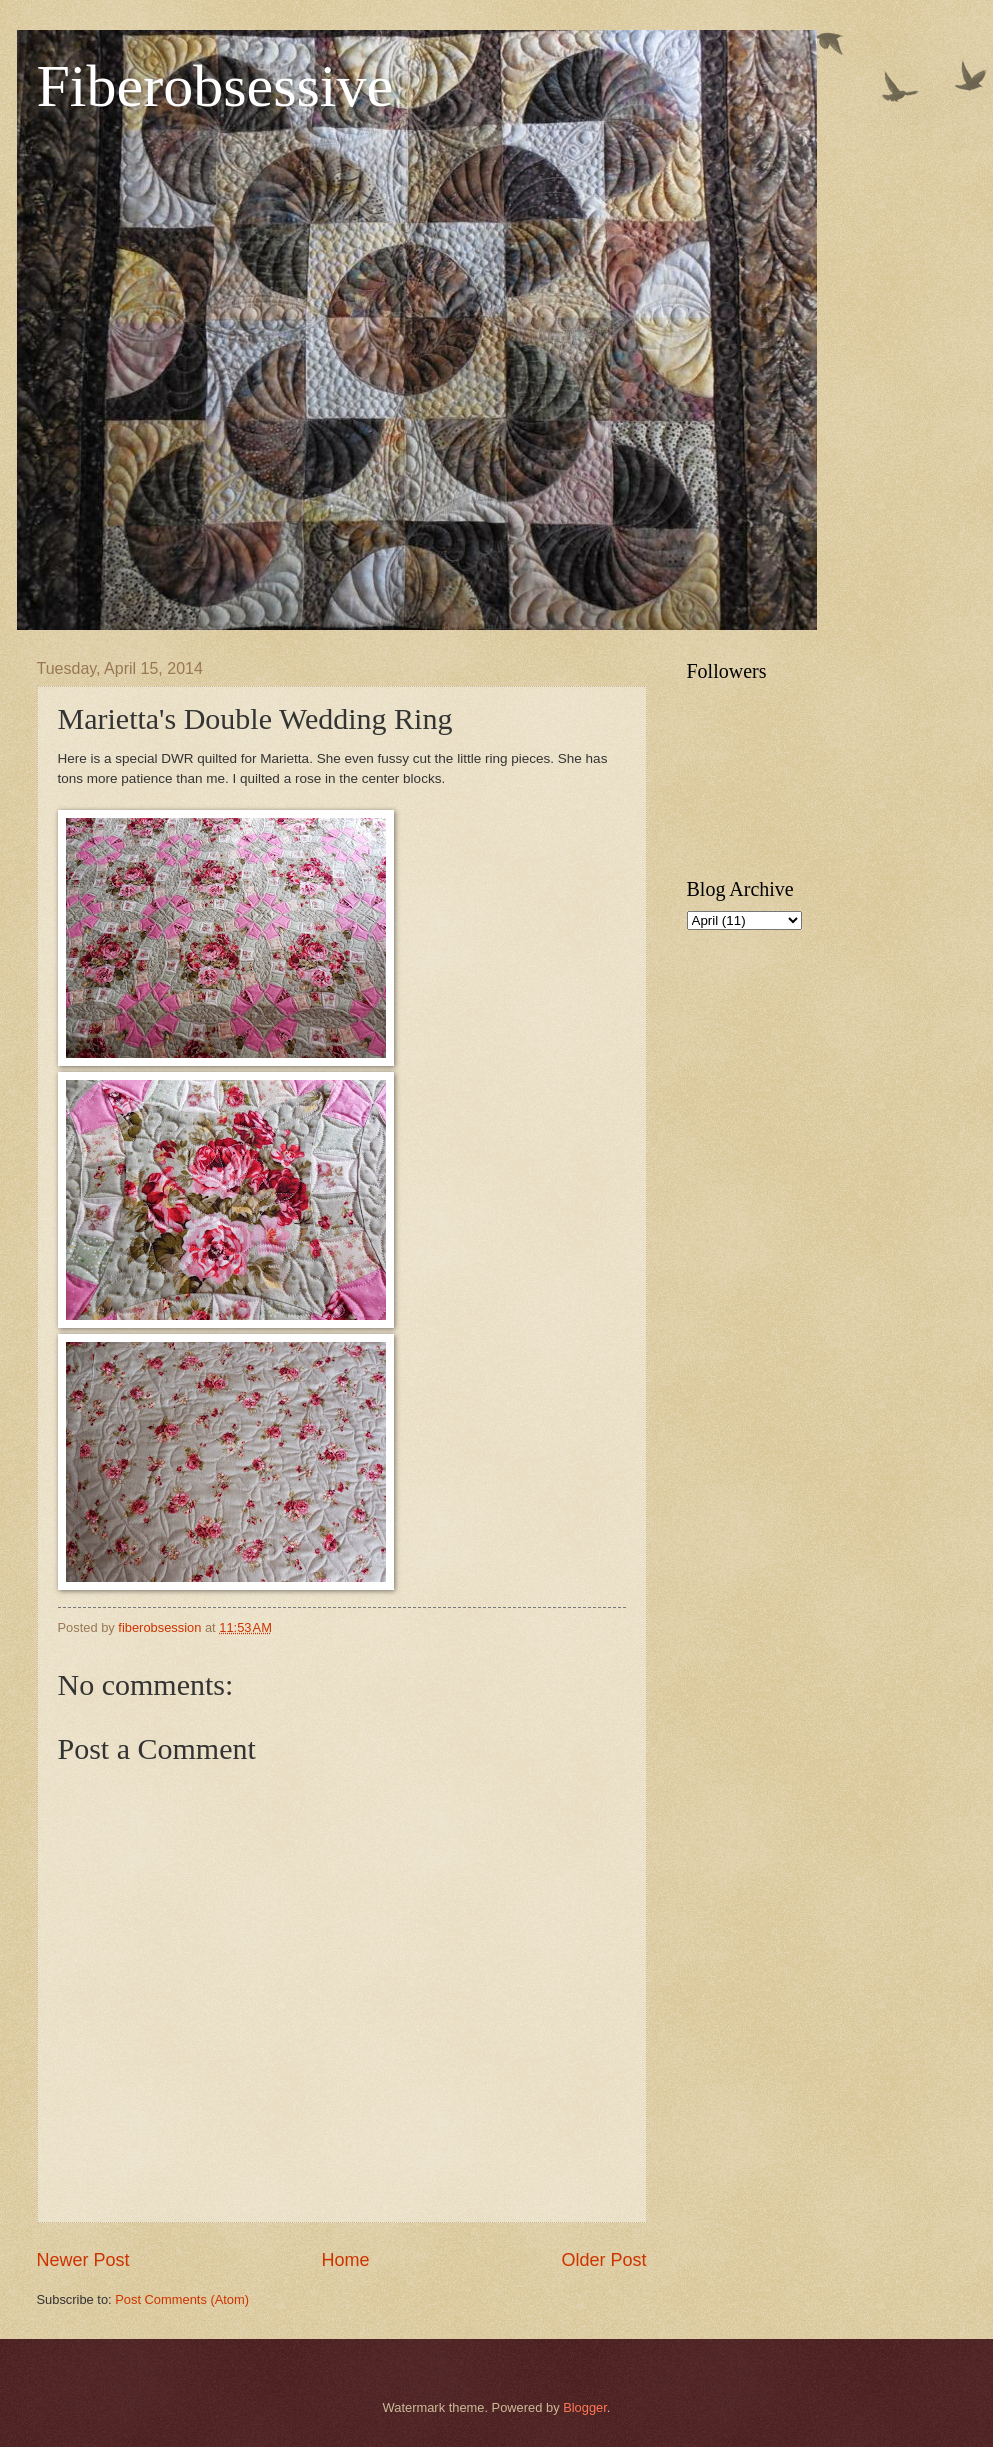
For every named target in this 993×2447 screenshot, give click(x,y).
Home (345, 2260)
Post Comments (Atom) (182, 2299)
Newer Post (83, 2260)
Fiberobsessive (215, 86)
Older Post (603, 2260)
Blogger (585, 2407)
